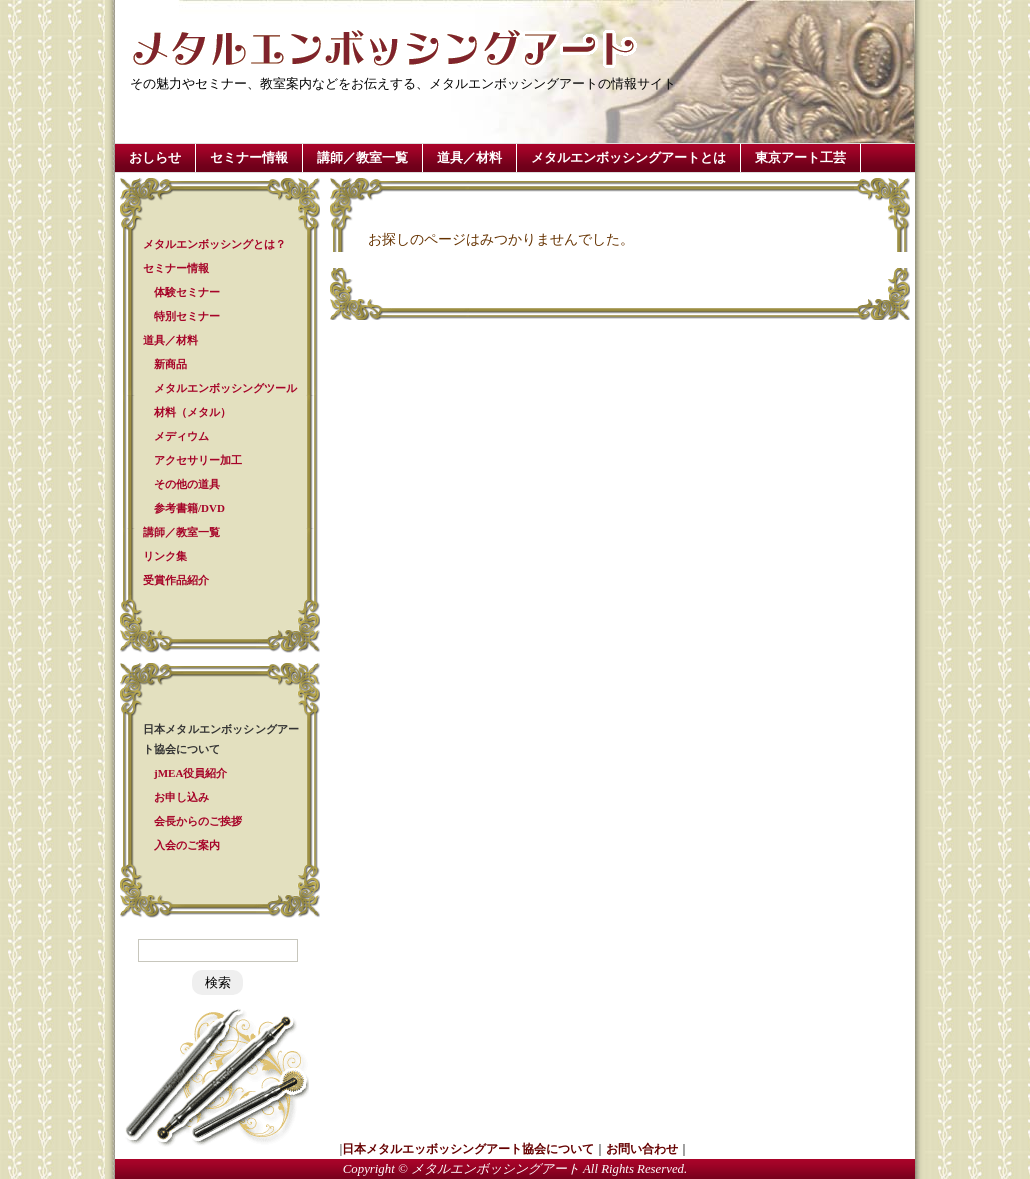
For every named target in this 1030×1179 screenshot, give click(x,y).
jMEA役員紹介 (190, 773)
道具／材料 (469, 157)
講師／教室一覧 (362, 157)
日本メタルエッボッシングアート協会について (468, 1149)
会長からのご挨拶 (198, 821)
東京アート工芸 (800, 157)
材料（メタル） (192, 412)
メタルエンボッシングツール (225, 388)
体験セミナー (187, 292)
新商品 (170, 364)
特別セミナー (187, 316)
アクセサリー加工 (198, 460)
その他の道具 (187, 484)
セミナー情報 (249, 157)
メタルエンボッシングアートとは (628, 157)
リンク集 (165, 556)
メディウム (181, 436)
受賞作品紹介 (176, 580)
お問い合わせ (642, 1149)
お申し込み (181, 797)
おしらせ (155, 157)
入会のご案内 (187, 845)
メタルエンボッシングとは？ (214, 244)
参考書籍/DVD (189, 508)
